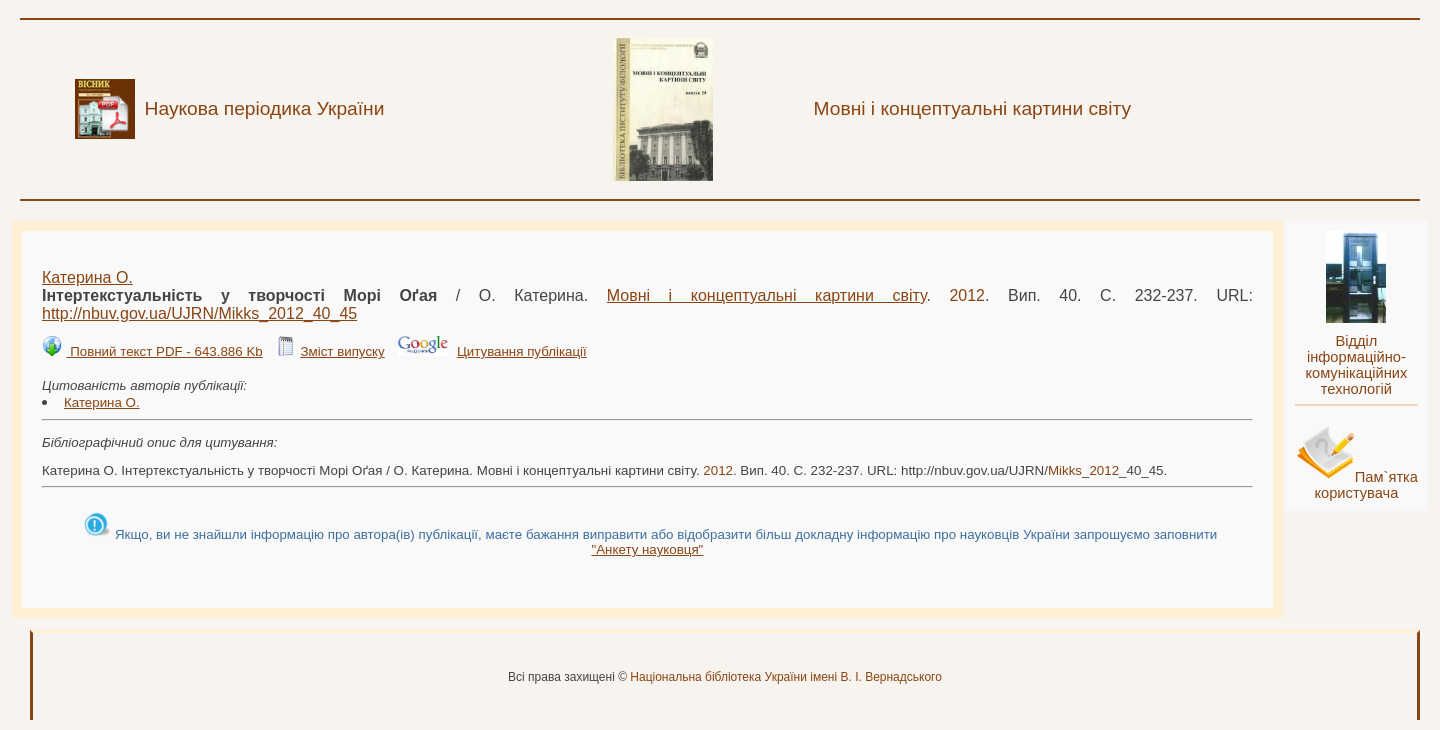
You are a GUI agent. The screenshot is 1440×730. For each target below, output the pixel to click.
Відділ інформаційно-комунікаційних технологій (1356, 365)
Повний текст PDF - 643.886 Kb (164, 351)
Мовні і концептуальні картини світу (767, 295)
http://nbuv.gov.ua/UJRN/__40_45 (199, 313)
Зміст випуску (342, 351)
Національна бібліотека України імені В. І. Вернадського (786, 677)
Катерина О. (87, 277)
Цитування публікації (522, 351)
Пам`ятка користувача (1366, 485)
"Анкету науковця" (647, 549)
